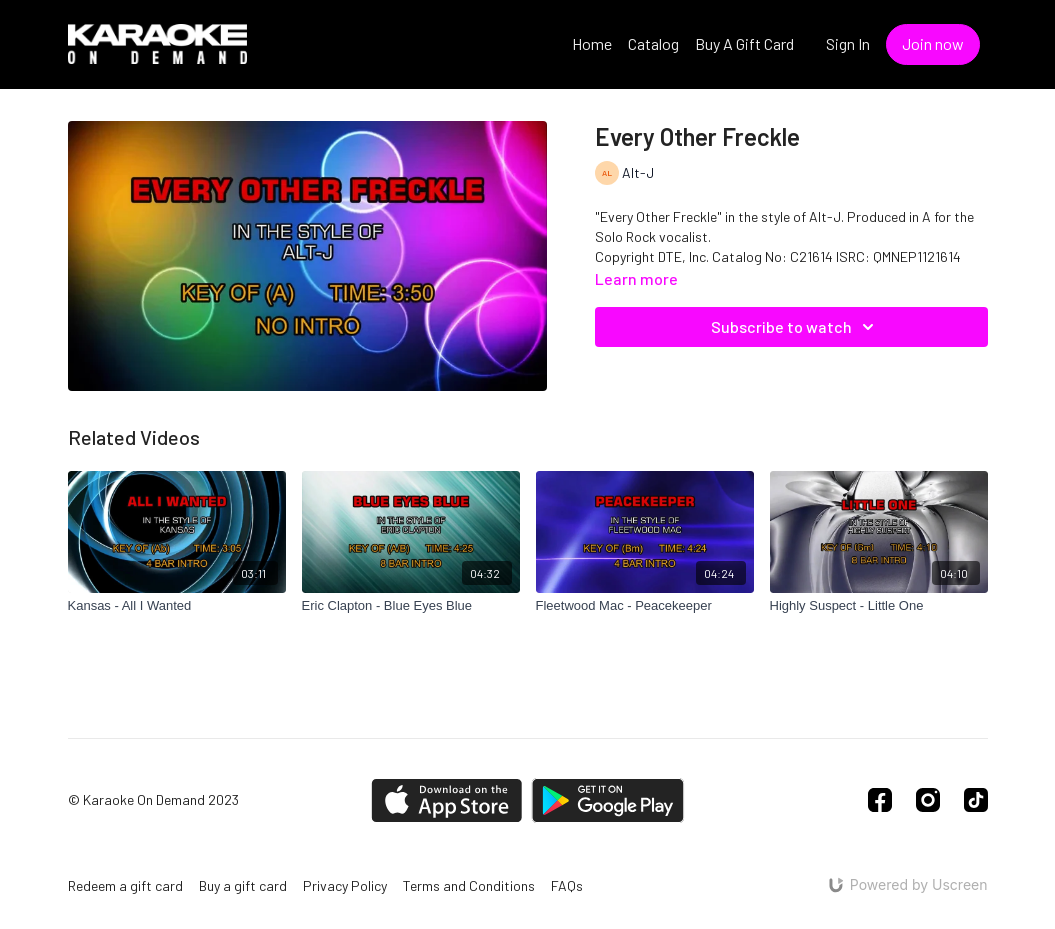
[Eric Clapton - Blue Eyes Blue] (411, 606)
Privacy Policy (345, 885)
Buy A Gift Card (744, 43)
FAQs (567, 885)
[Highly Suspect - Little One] (879, 606)
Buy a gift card (243, 885)
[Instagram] (928, 800)
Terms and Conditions (469, 885)
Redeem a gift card (125, 885)
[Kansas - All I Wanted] (177, 606)
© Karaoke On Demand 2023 (153, 800)
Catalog (653, 43)
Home (592, 43)
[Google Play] (608, 800)
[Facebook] (880, 800)
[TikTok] (976, 800)
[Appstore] (446, 800)
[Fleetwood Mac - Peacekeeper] (645, 606)
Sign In (848, 43)
